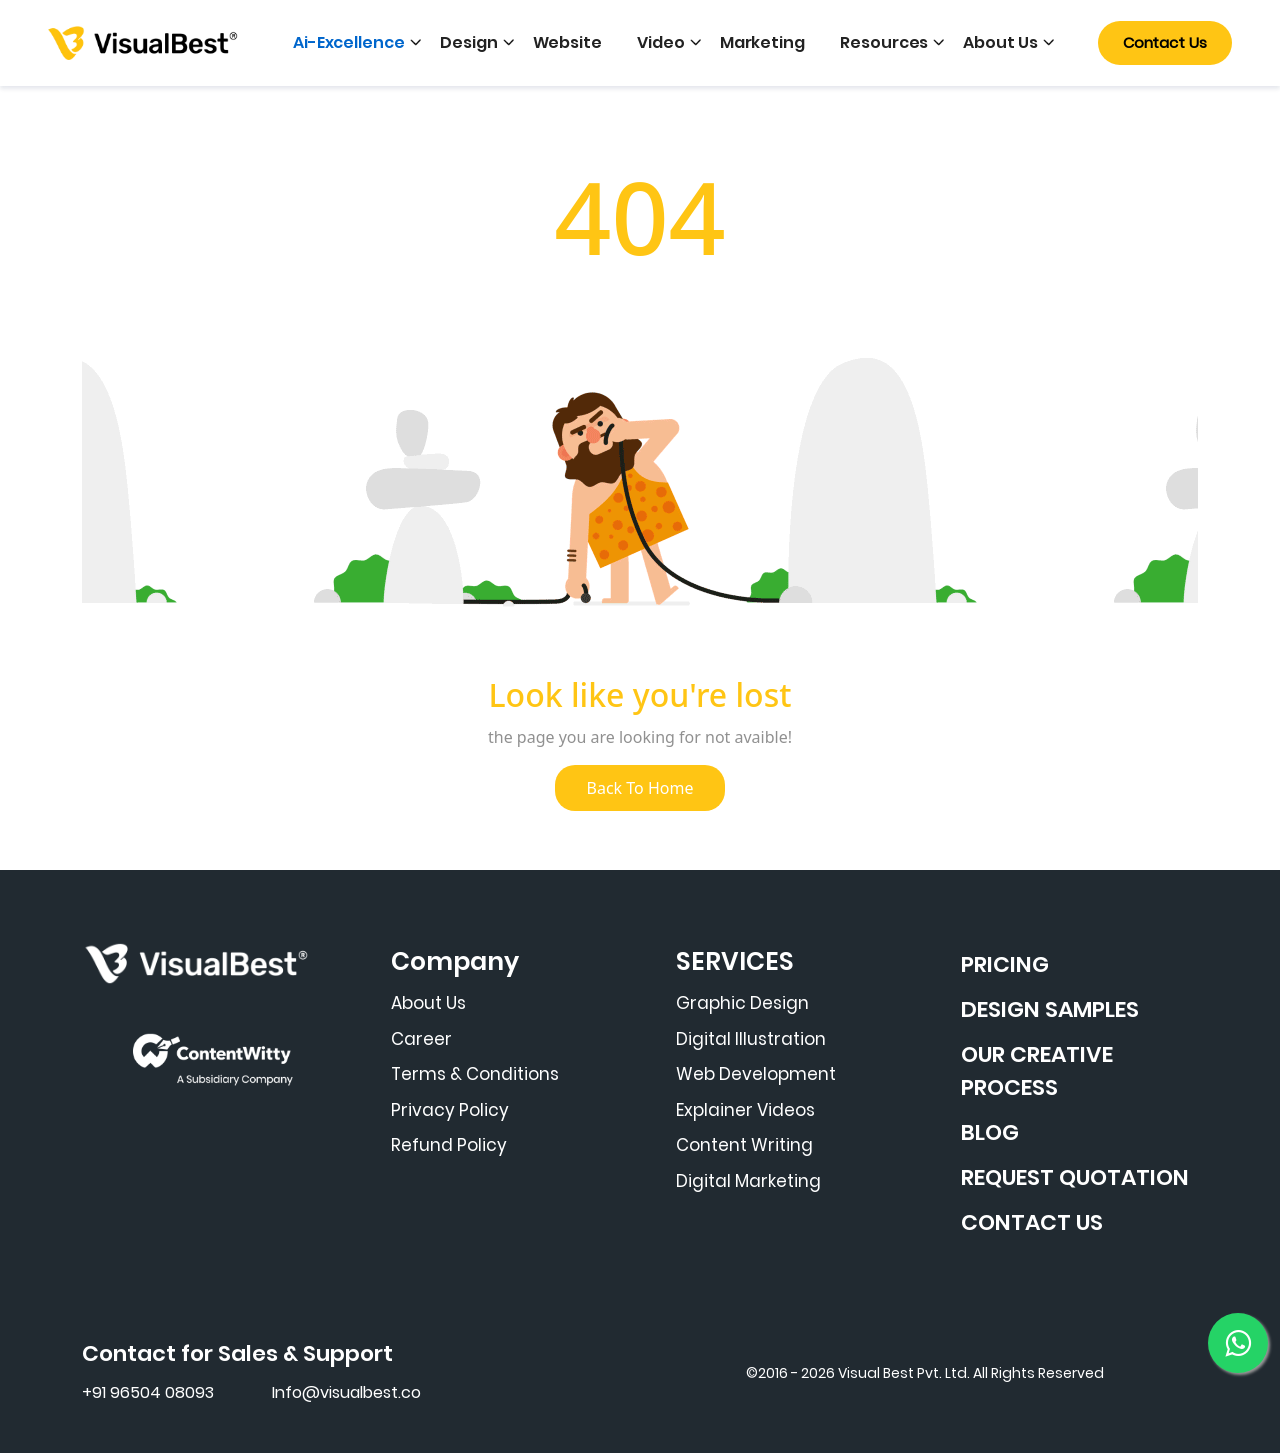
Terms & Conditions (475, 1074)
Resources (884, 42)
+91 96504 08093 (148, 1392)
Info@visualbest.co (346, 1392)
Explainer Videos (745, 1110)
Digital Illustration (751, 1039)
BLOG (990, 1132)
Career (421, 1039)
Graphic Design (742, 1003)
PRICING (1005, 964)
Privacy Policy (450, 1110)
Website (568, 42)
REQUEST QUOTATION (1075, 1177)
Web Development (756, 1074)
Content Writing (744, 1145)
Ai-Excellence (349, 42)
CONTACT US (1032, 1222)
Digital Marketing (748, 1181)
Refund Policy (449, 1145)
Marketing (762, 42)
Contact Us (1165, 42)
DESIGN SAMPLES (1050, 1009)
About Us (1000, 42)
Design (469, 42)
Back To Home (640, 788)
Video (661, 42)
